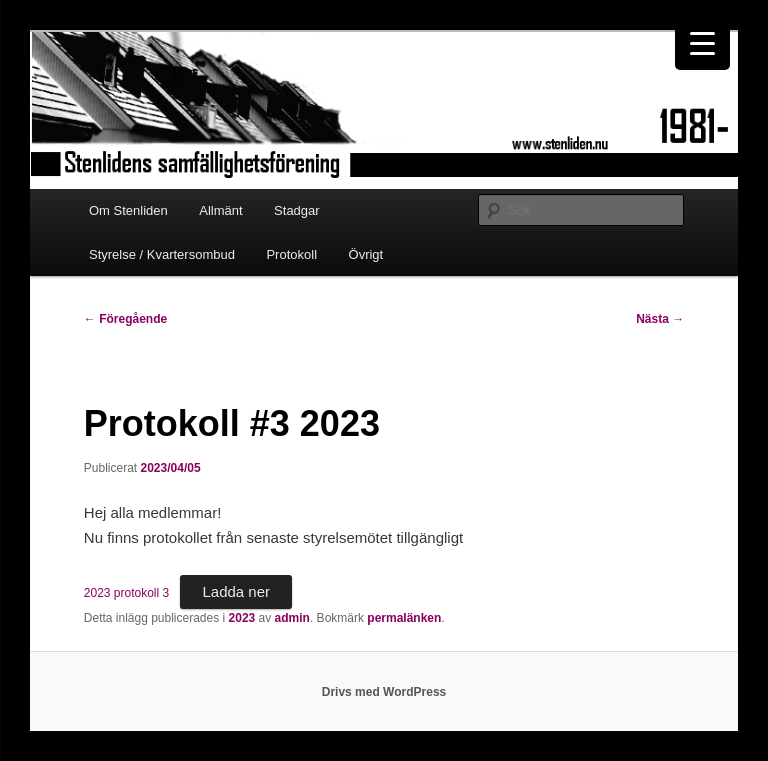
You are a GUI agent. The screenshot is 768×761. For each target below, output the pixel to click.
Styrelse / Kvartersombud (162, 254)
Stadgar (297, 210)
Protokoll (291, 254)
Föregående (125, 319)
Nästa (660, 319)
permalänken (404, 618)
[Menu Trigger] (702, 42)
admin (292, 618)
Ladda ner (236, 591)
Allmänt (220, 210)
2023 (242, 618)
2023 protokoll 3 (126, 593)
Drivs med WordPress (384, 692)
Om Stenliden (128, 210)
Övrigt (366, 254)
